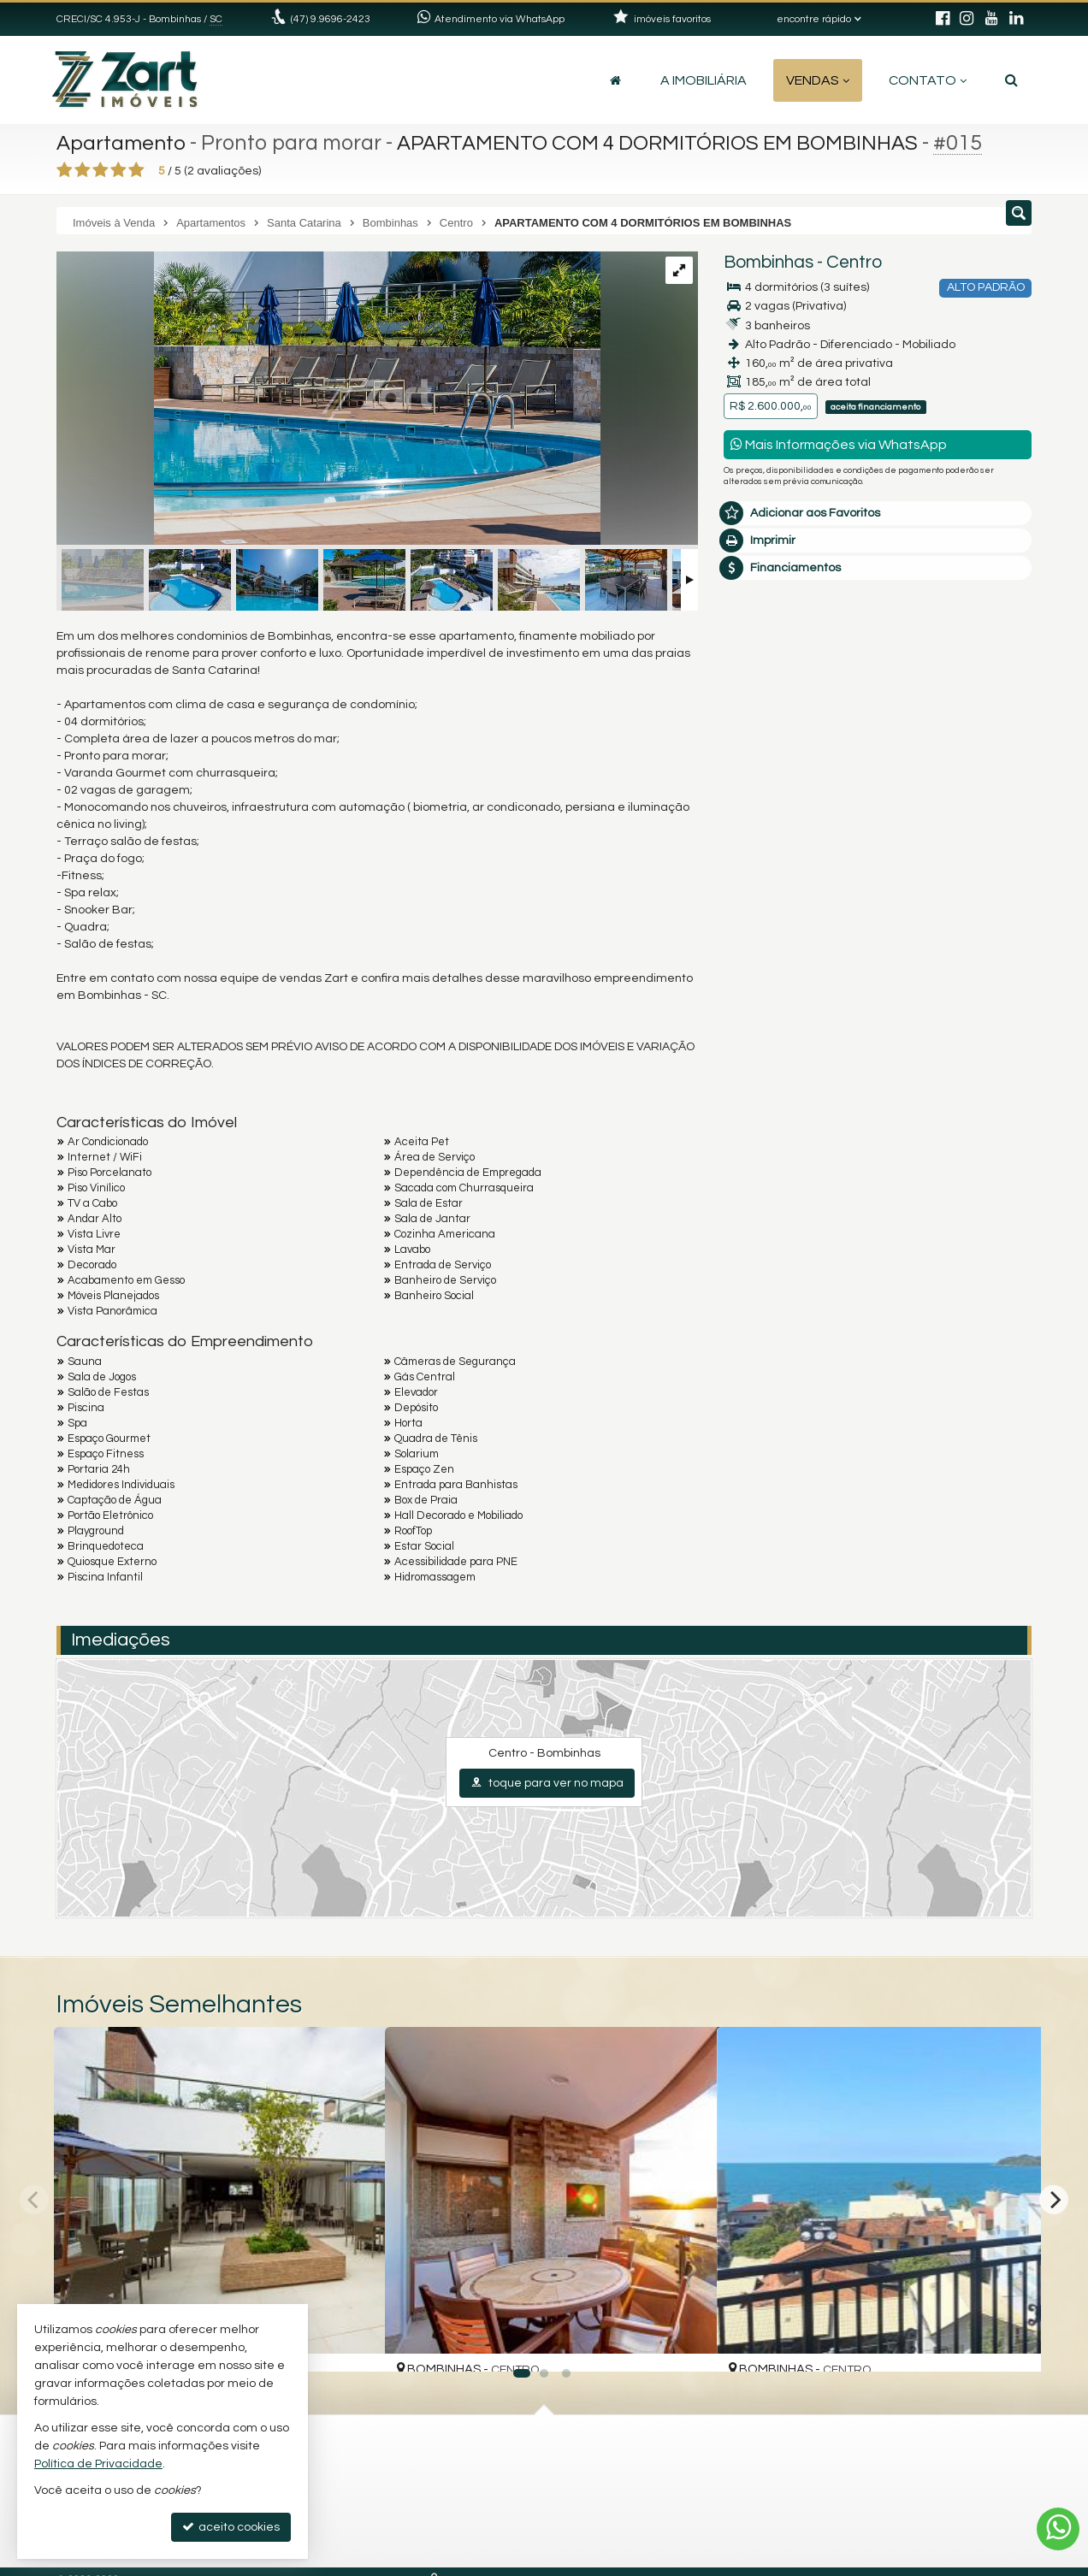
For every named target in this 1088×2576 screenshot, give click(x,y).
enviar (986, 985)
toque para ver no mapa (547, 1782)
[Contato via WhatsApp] (1058, 2529)
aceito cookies (231, 2526)
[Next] (1053, 2199)
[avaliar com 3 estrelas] (100, 170)
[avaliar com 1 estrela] (64, 170)
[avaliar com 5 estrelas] (136, 170)
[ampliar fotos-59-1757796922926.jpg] (328, 400)
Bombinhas (768, 262)
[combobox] (765, 949)
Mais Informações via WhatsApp (838, 444)
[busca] (1011, 80)
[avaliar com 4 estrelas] (118, 170)
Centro (854, 262)
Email (747, 866)
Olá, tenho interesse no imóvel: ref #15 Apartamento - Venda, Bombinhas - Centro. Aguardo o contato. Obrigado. (877, 754)
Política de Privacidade (98, 2464)
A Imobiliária (703, 80)
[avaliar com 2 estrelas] (82, 170)
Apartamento (122, 143)
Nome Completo (778, 807)
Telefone (756, 925)
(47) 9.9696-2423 (330, 19)
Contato (928, 80)
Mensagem (764, 714)
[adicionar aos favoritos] (353, 2344)
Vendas (817, 80)
